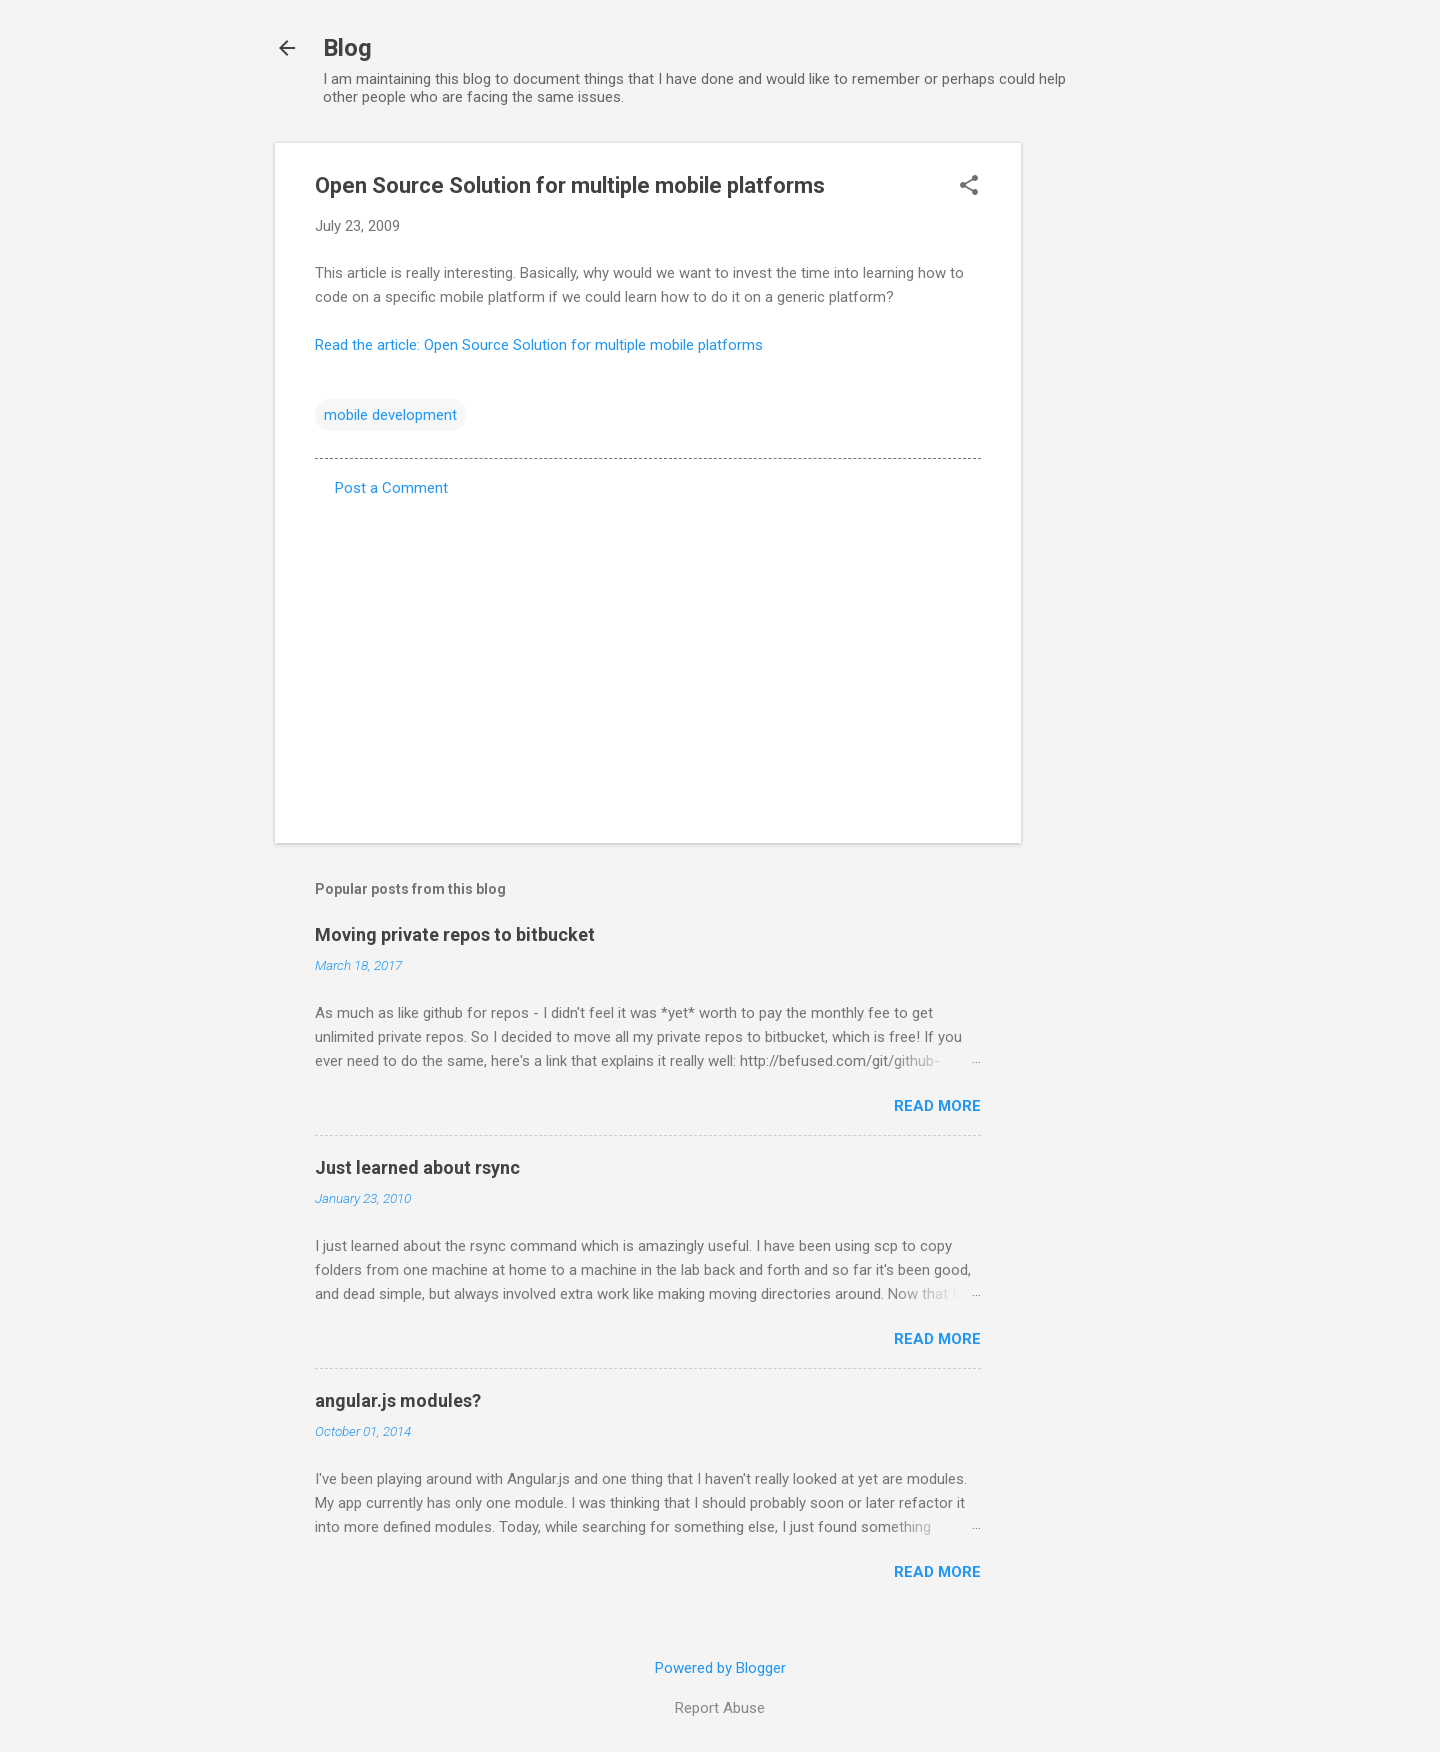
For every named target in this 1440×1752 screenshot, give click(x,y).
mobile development (390, 415)
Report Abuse (720, 1708)
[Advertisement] (1101, 443)
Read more (937, 1106)
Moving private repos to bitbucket (455, 934)
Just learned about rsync (417, 1167)
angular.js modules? (398, 1400)
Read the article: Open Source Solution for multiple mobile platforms (539, 345)
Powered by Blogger (720, 1668)
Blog (347, 48)
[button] (969, 187)
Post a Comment (391, 488)
